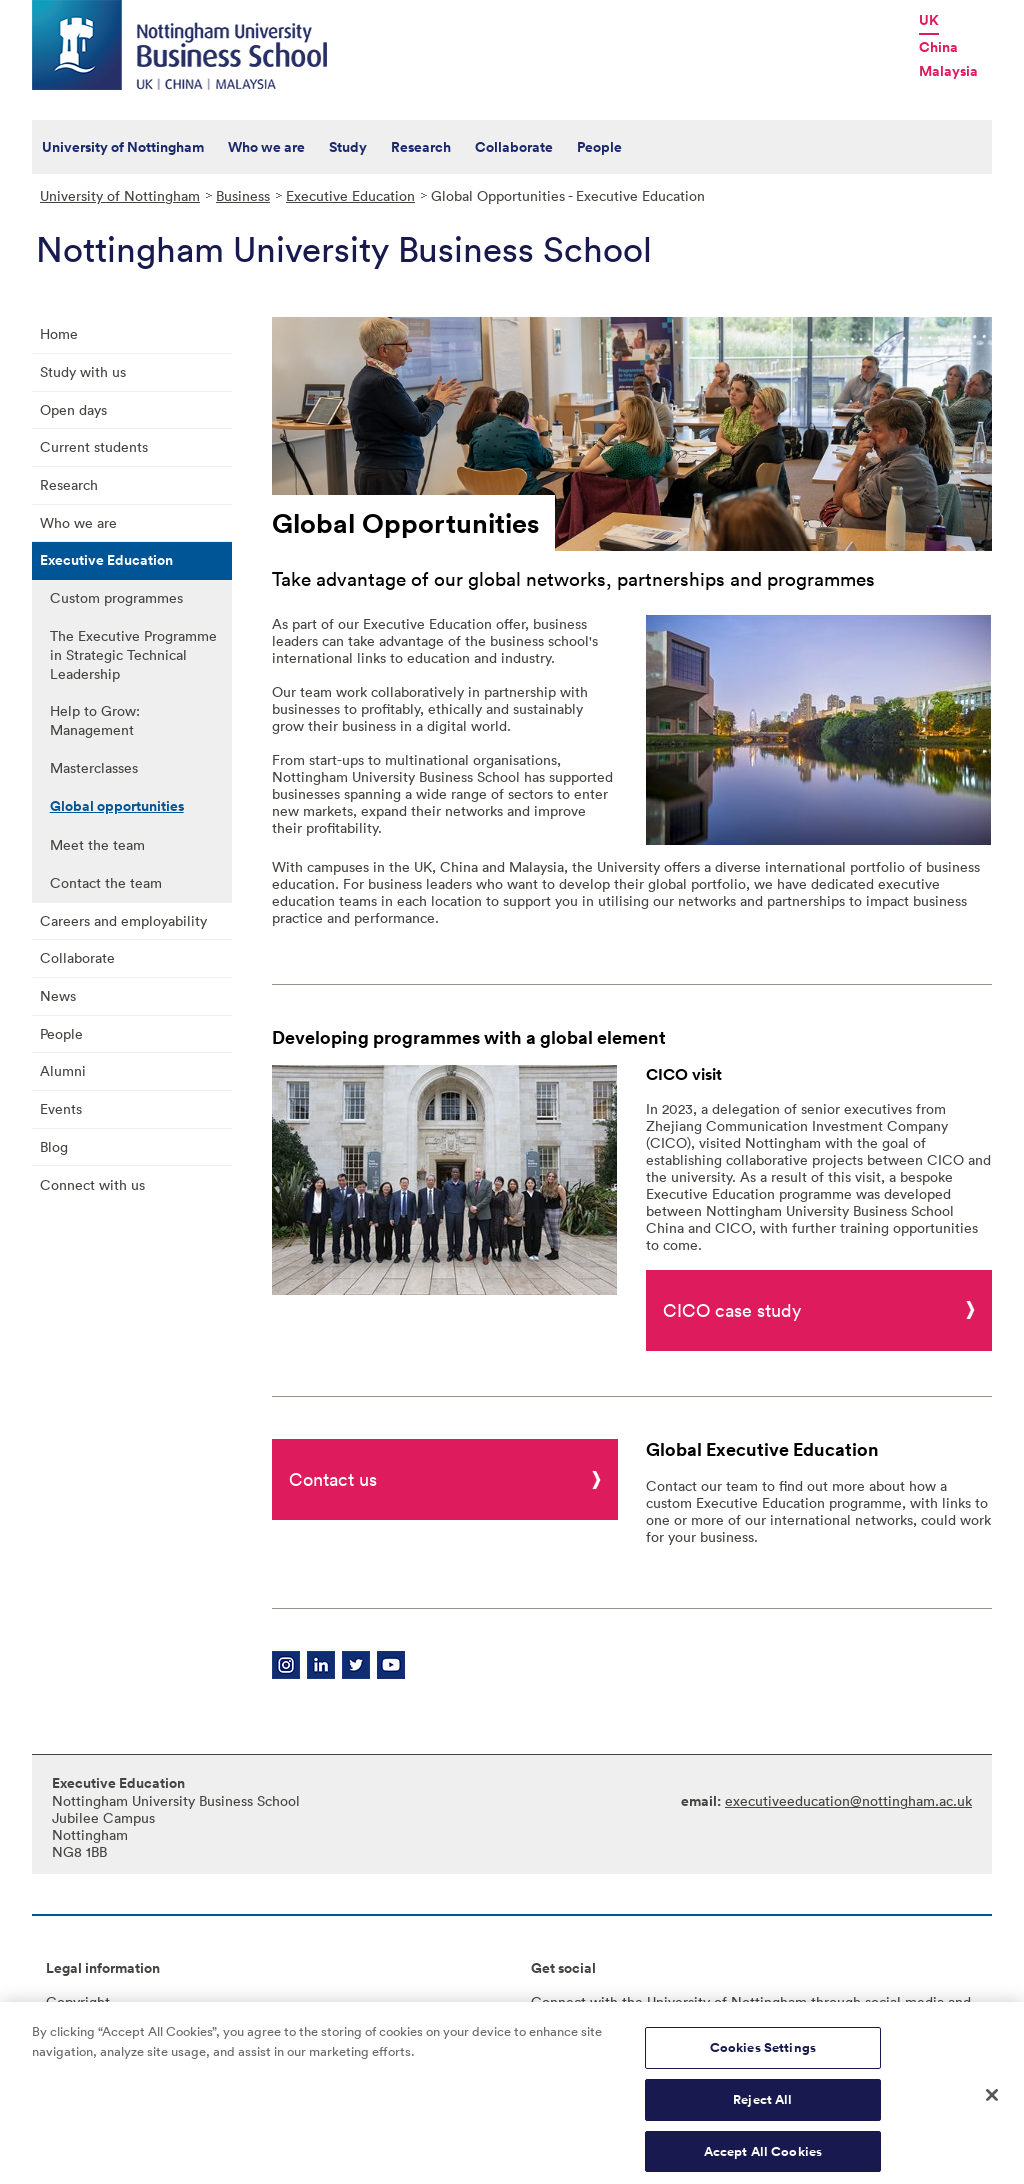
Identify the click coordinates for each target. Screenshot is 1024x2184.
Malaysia (948, 71)
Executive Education (350, 195)
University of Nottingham (123, 147)
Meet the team (97, 844)
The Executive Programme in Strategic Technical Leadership (133, 654)
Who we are (266, 147)
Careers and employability (123, 920)
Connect (558, 2001)
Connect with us (92, 1184)
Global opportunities (117, 806)
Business (243, 195)
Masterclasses (94, 767)
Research (421, 147)
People (599, 147)
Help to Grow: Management (95, 720)
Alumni (63, 1070)
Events (61, 1108)
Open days (73, 409)
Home (59, 333)
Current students (94, 446)
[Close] (992, 2107)
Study (348, 147)
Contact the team (106, 882)
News (58, 995)
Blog (54, 1146)
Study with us (83, 371)
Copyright (78, 2001)
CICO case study (732, 1310)
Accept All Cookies (763, 2162)
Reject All (762, 2111)
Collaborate (514, 147)
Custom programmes (116, 597)
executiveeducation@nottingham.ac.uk (848, 1800)
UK (929, 20)
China (938, 47)
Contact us (333, 1479)
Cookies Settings (763, 2059)
